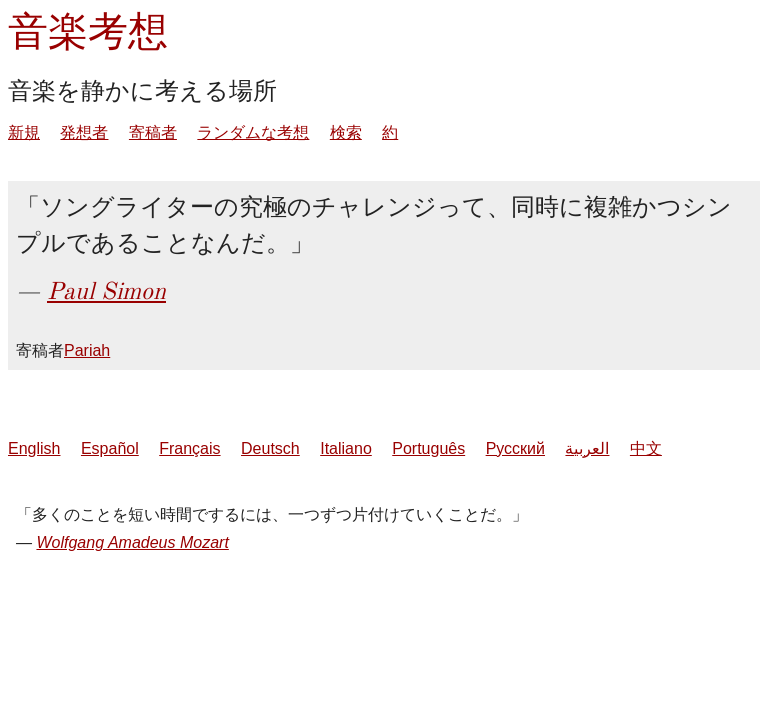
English (34, 448)
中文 (646, 448)
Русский (515, 448)
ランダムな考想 (253, 132)
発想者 (84, 132)
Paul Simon (106, 291)
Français (189, 448)
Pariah (87, 350)
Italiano (346, 448)
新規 (24, 132)
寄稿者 (153, 132)
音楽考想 (88, 31)
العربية (587, 448)
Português (428, 448)
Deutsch (270, 448)
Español (110, 448)
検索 (346, 132)
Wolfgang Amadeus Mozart (132, 542)
